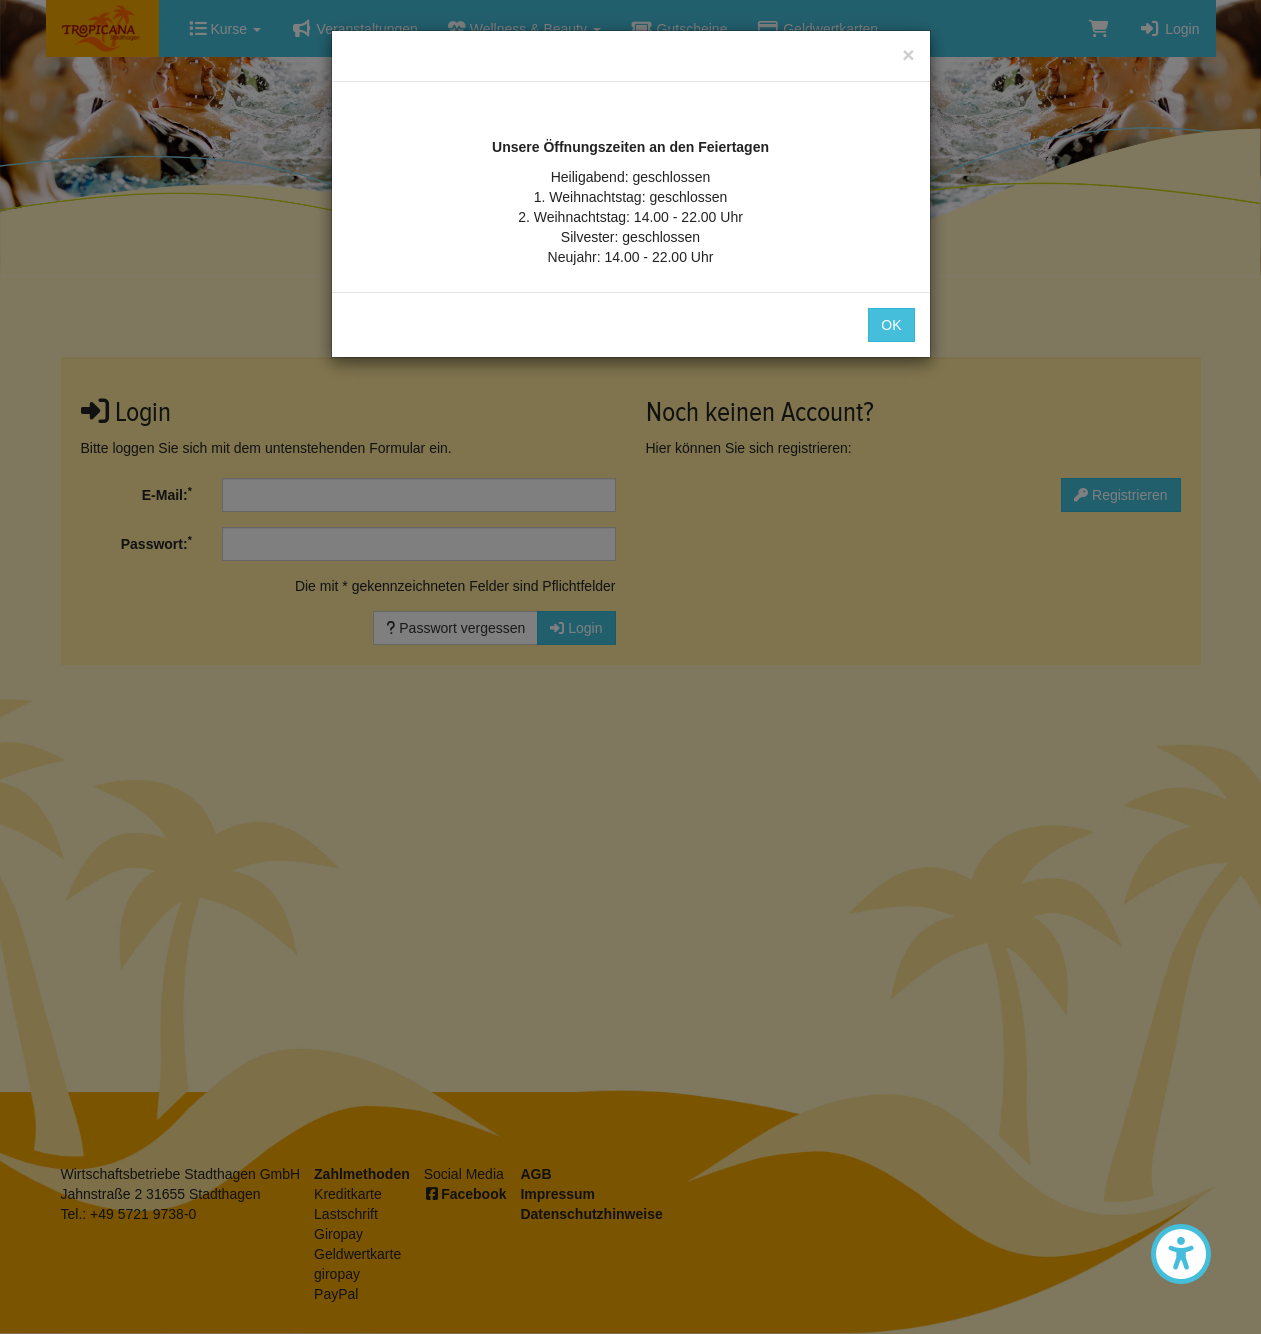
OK (891, 325)
